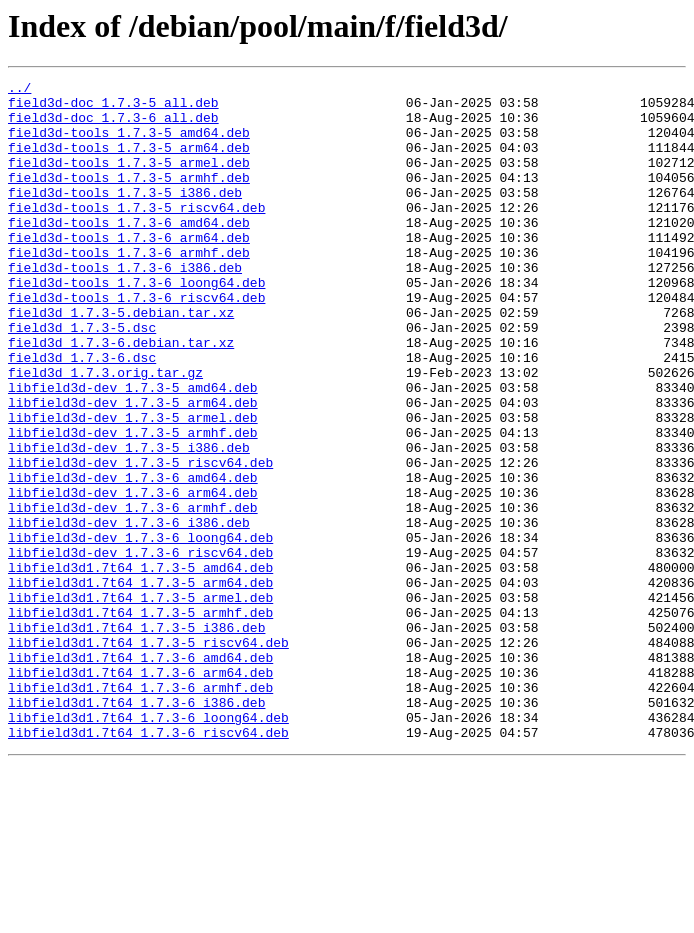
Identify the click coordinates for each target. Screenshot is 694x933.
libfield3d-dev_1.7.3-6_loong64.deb (140, 630)
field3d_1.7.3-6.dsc (82, 414)
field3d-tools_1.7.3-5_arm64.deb (129, 162)
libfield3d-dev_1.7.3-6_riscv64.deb (140, 648)
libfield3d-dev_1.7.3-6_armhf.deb (133, 594)
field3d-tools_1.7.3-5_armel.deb (129, 180)
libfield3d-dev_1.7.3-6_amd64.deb (133, 558)
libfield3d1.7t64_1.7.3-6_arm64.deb (140, 792)
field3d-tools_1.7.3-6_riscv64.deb (136, 342)
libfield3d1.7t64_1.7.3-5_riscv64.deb (148, 756)
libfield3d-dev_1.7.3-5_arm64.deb (133, 468)
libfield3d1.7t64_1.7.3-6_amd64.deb (140, 774)
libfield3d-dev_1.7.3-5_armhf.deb (133, 504)
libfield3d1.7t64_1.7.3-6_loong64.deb (148, 846)
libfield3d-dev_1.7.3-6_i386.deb (129, 612)
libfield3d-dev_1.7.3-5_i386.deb (129, 522)
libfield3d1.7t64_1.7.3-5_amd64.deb (140, 666)
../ (19, 90)
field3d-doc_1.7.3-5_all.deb (113, 108)
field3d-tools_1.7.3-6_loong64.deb (136, 324)
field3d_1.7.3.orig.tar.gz (105, 432)
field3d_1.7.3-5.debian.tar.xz (121, 360)
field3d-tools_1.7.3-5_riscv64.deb (136, 234)
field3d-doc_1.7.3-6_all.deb (113, 126)
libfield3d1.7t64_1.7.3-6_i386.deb (136, 828)
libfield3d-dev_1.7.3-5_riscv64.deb (140, 540)
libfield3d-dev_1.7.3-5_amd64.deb (133, 450)
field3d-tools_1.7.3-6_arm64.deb (129, 270)
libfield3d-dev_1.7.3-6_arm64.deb (133, 576)
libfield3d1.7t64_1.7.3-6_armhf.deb (140, 810)
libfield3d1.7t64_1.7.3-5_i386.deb (136, 738)
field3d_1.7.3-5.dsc (82, 378)
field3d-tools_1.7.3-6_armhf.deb (129, 288)
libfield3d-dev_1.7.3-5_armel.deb (133, 486)
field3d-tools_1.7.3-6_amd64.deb (129, 252)
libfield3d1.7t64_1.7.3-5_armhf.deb (140, 720)
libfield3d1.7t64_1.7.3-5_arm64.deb (140, 684)
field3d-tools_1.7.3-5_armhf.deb (129, 198)
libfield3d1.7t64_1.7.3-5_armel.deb (140, 702)
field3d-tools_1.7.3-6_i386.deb (125, 306)
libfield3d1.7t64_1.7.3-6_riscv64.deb (148, 864)
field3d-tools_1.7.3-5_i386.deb (125, 216)
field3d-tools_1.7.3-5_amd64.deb (129, 144)
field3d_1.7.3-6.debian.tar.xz (121, 396)
